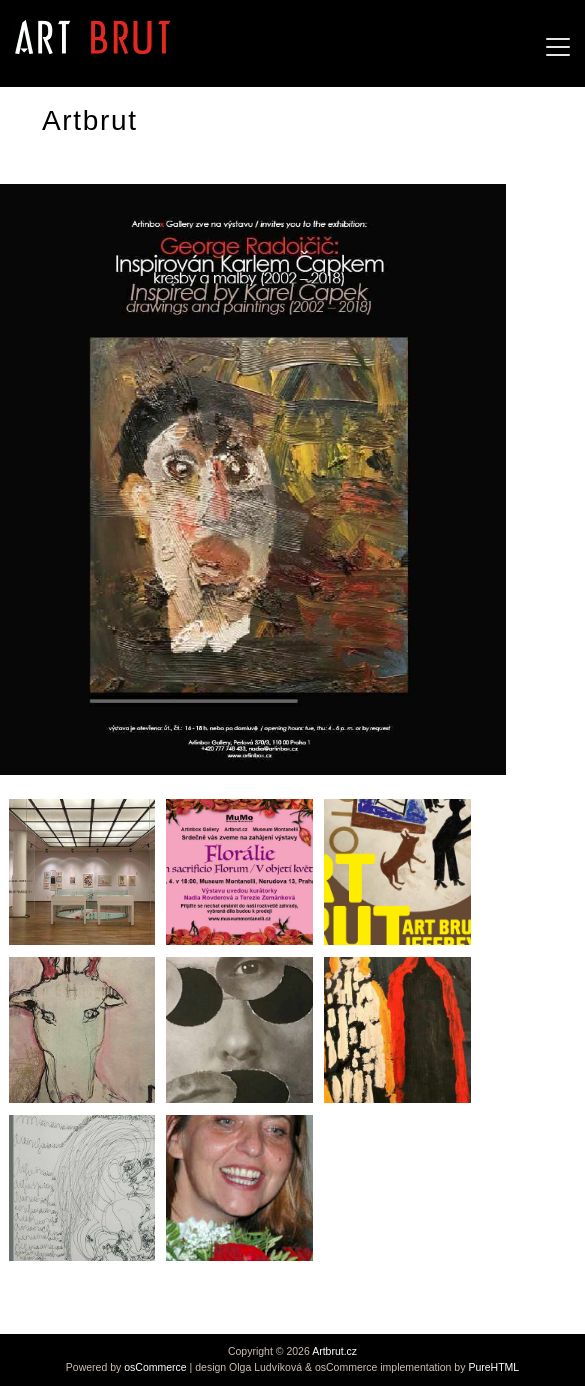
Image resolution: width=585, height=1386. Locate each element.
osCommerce (155, 1367)
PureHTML (493, 1367)
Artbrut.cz (334, 1351)
